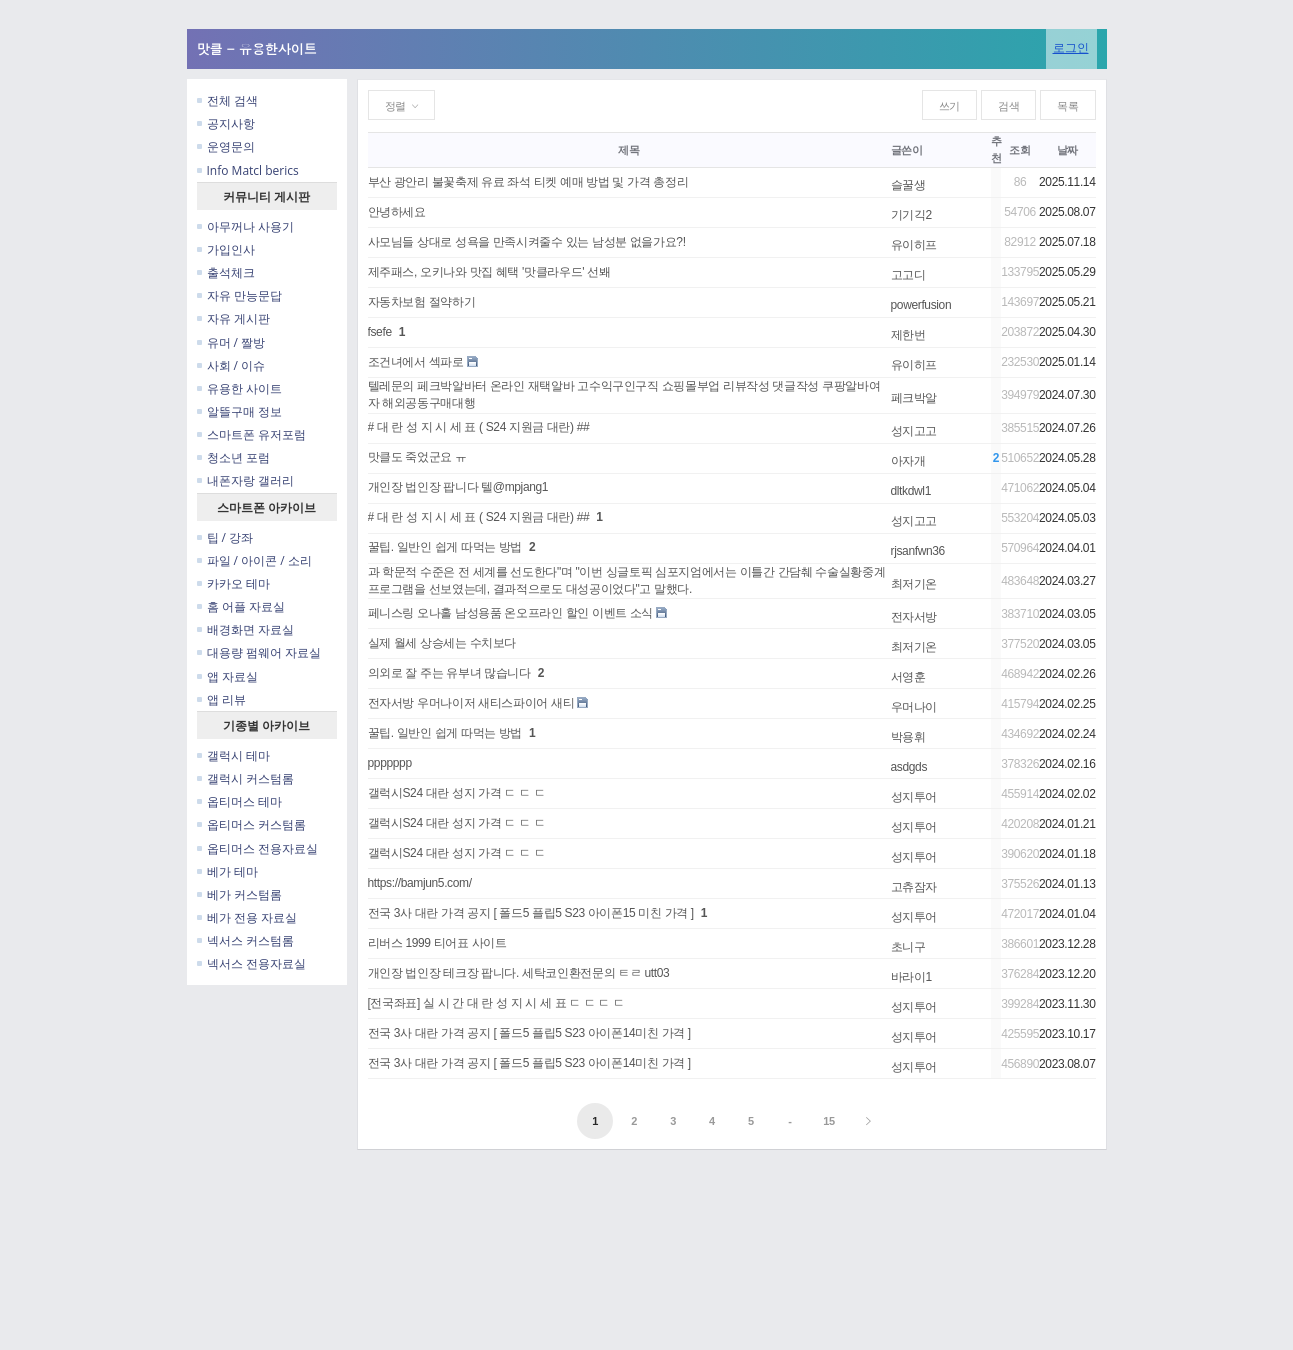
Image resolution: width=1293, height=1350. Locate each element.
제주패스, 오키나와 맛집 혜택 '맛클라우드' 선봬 (489, 272)
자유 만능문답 (239, 295)
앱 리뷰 (221, 699)
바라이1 (911, 977)
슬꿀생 (908, 185)
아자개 (908, 461)
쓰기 (949, 106)
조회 (1019, 150)
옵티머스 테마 (239, 801)
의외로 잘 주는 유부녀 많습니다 (449, 673)
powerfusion (921, 305)
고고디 (908, 275)
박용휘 (908, 737)
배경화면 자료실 (245, 629)
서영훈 (908, 677)
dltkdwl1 (911, 491)
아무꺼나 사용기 (245, 226)
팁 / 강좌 (225, 537)
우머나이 (914, 707)
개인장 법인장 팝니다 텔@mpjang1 (458, 487)
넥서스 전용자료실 (251, 963)
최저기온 (914, 584)
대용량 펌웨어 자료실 (259, 652)
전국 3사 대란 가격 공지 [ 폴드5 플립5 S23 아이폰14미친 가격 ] (529, 1033)
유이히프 (914, 245)
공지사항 (226, 123)
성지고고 (914, 431)
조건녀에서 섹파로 (416, 362)
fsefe (380, 332)
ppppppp (390, 763)
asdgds (909, 767)
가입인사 (226, 249)
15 (829, 1121)
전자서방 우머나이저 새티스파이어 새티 (471, 703)
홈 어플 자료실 (241, 606)
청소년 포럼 (233, 457)
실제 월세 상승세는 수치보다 (442, 643)
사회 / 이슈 (231, 365)
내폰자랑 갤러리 (245, 480)
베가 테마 (227, 871)
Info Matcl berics (248, 170)
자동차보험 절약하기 (422, 302)
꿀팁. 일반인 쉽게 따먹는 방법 (445, 547)
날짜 (1067, 150)
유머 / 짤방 (231, 342)
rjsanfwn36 (918, 551)
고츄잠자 (914, 887)
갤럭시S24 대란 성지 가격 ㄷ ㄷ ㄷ (457, 793)
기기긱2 (911, 215)
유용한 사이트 (239, 388)
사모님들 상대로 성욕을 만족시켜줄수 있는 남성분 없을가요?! (527, 242)
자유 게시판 (233, 318)
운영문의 (226, 146)
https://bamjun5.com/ (420, 883)
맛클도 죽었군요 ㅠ (417, 457)
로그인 (1071, 47)
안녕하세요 (397, 212)
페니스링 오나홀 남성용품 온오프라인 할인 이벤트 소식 (511, 613)
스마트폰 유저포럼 (251, 434)
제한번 (908, 335)
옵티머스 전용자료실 (257, 848)
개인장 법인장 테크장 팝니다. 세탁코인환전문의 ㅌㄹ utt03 (519, 973)
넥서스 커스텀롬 (245, 940)
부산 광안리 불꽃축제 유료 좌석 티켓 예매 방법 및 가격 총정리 (528, 182)
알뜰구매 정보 (239, 411)
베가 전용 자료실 (247, 917)
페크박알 (914, 398)
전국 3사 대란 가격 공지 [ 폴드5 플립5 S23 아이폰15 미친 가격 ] (531, 913)
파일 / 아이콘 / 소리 (254, 560)
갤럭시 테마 (233, 755)
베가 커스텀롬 (239, 894)
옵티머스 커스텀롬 (251, 824)
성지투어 (914, 797)
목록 (1067, 106)
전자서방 (914, 617)
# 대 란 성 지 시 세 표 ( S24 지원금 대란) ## (479, 427)
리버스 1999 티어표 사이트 (437, 943)
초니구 (908, 947)
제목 (628, 150)
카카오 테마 (233, 583)
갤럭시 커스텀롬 (245, 778)
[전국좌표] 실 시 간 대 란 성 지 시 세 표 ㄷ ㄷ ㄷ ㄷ (496, 1003)
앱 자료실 (227, 676)
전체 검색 (227, 100)
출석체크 (226, 272)
